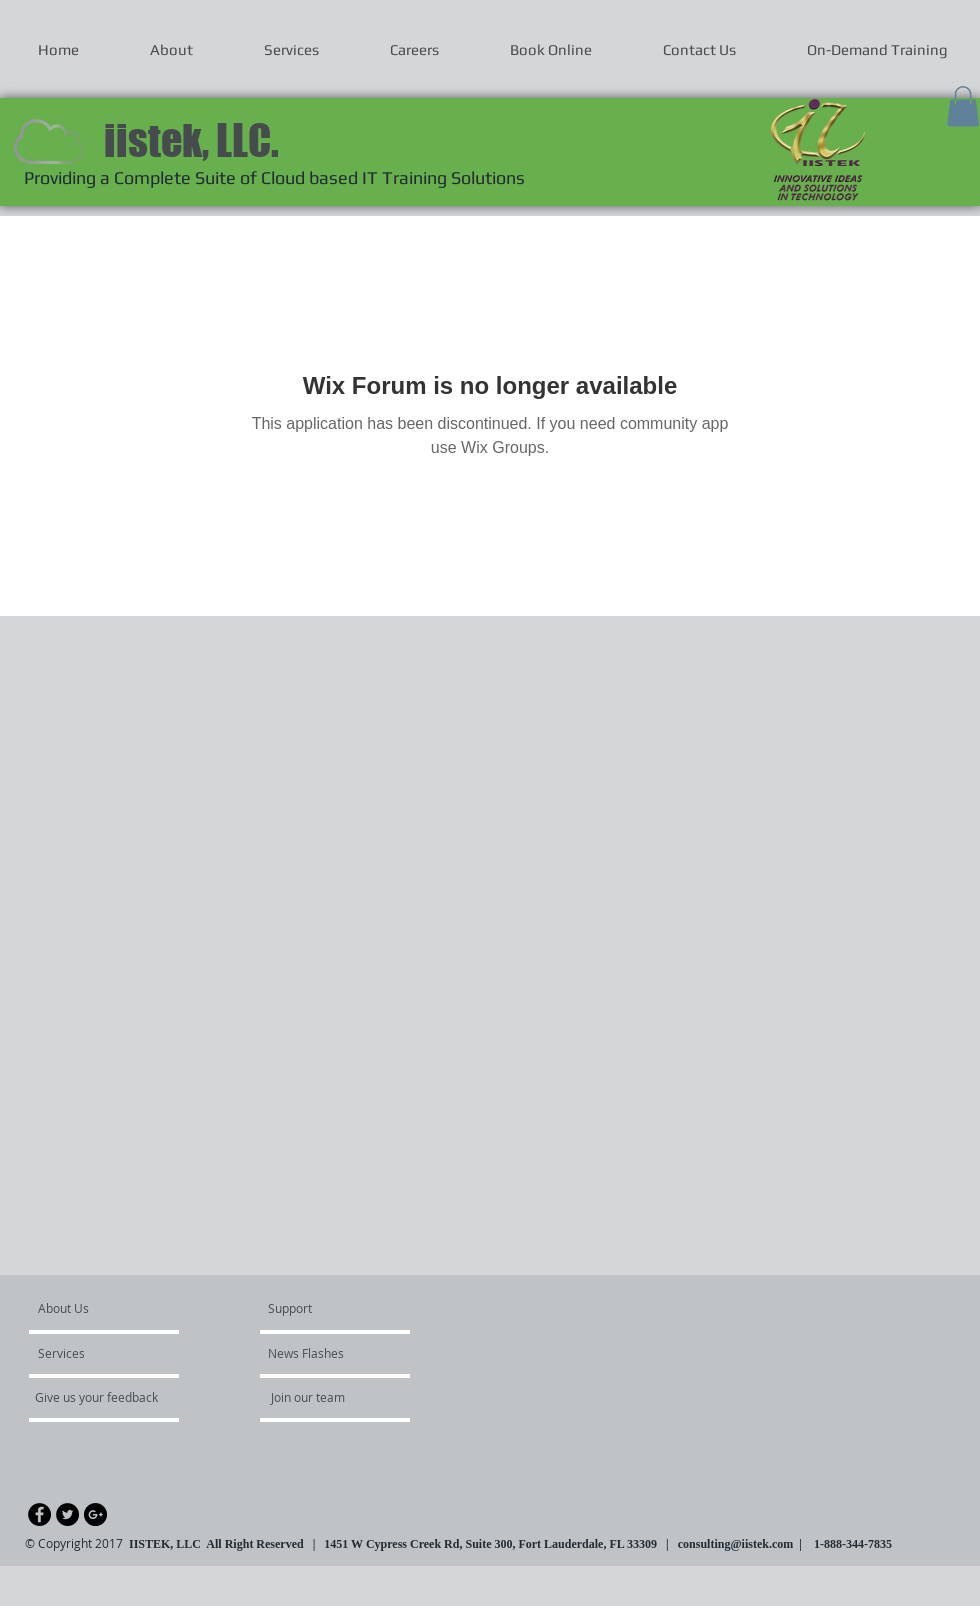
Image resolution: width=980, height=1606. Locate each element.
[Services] (95, 1353)
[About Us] (114, 1308)
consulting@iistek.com (736, 1544)
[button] (963, 106)
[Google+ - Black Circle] (95, 1514)
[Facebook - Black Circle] (39, 1514)
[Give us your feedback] (107, 1397)
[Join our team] (325, 1397)
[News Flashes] (325, 1353)
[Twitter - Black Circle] (67, 1514)
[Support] (315, 1308)
